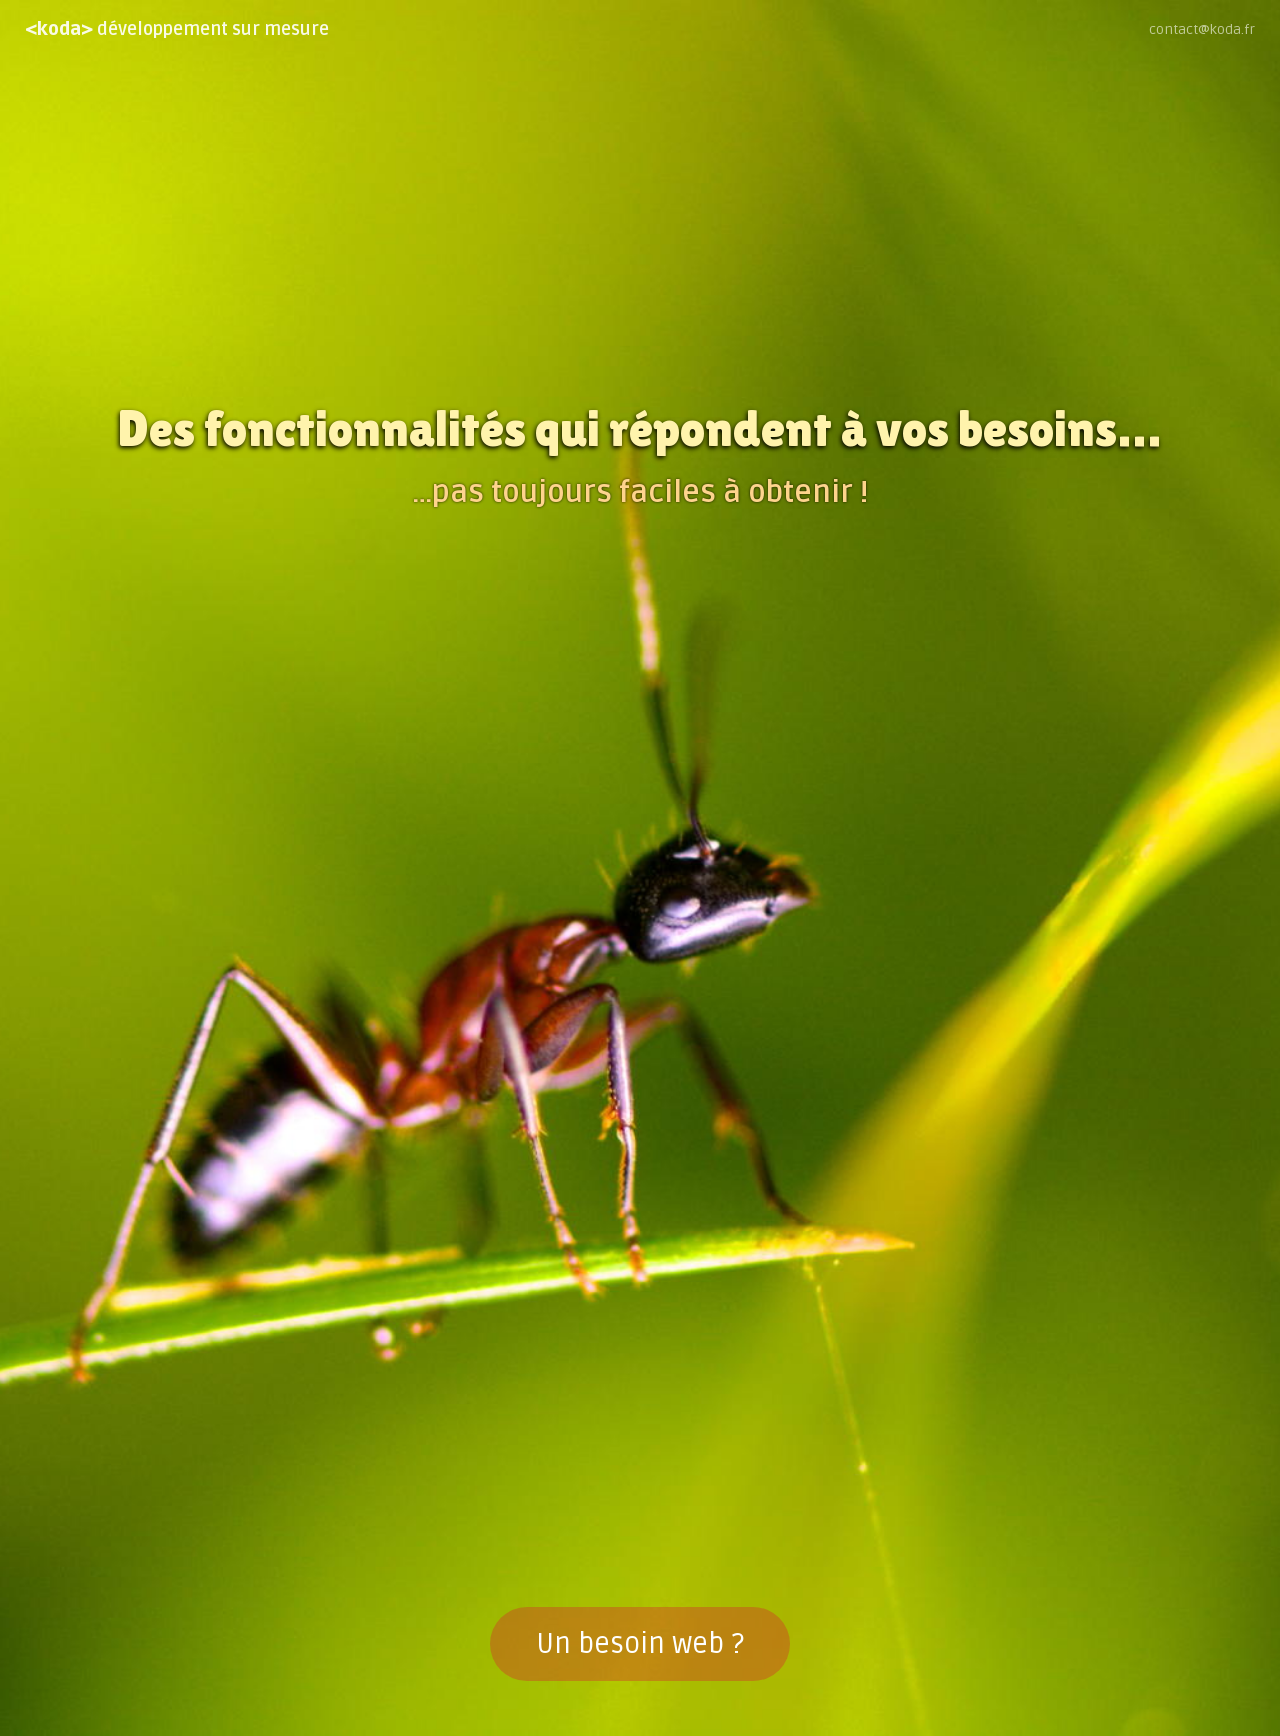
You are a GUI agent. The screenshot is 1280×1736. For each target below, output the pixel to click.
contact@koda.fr (1202, 29)
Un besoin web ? (640, 1644)
